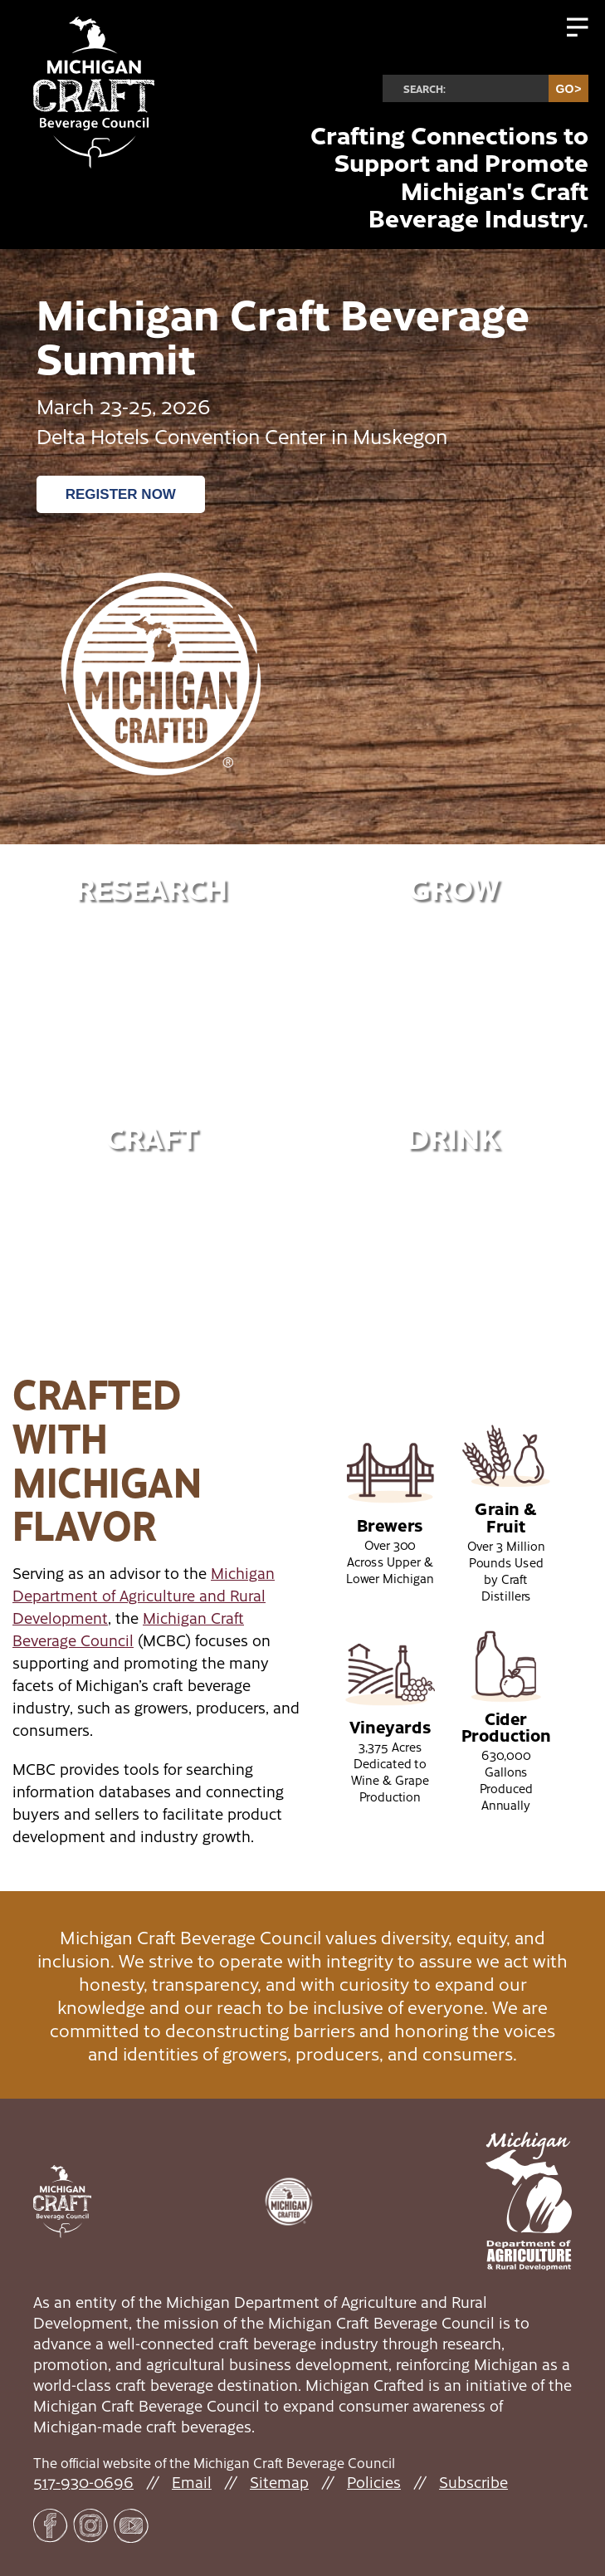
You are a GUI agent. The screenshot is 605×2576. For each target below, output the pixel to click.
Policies (374, 2481)
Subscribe (473, 2481)
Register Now (121, 494)
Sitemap (279, 2481)
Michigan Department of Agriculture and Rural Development (143, 1595)
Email (192, 2481)
